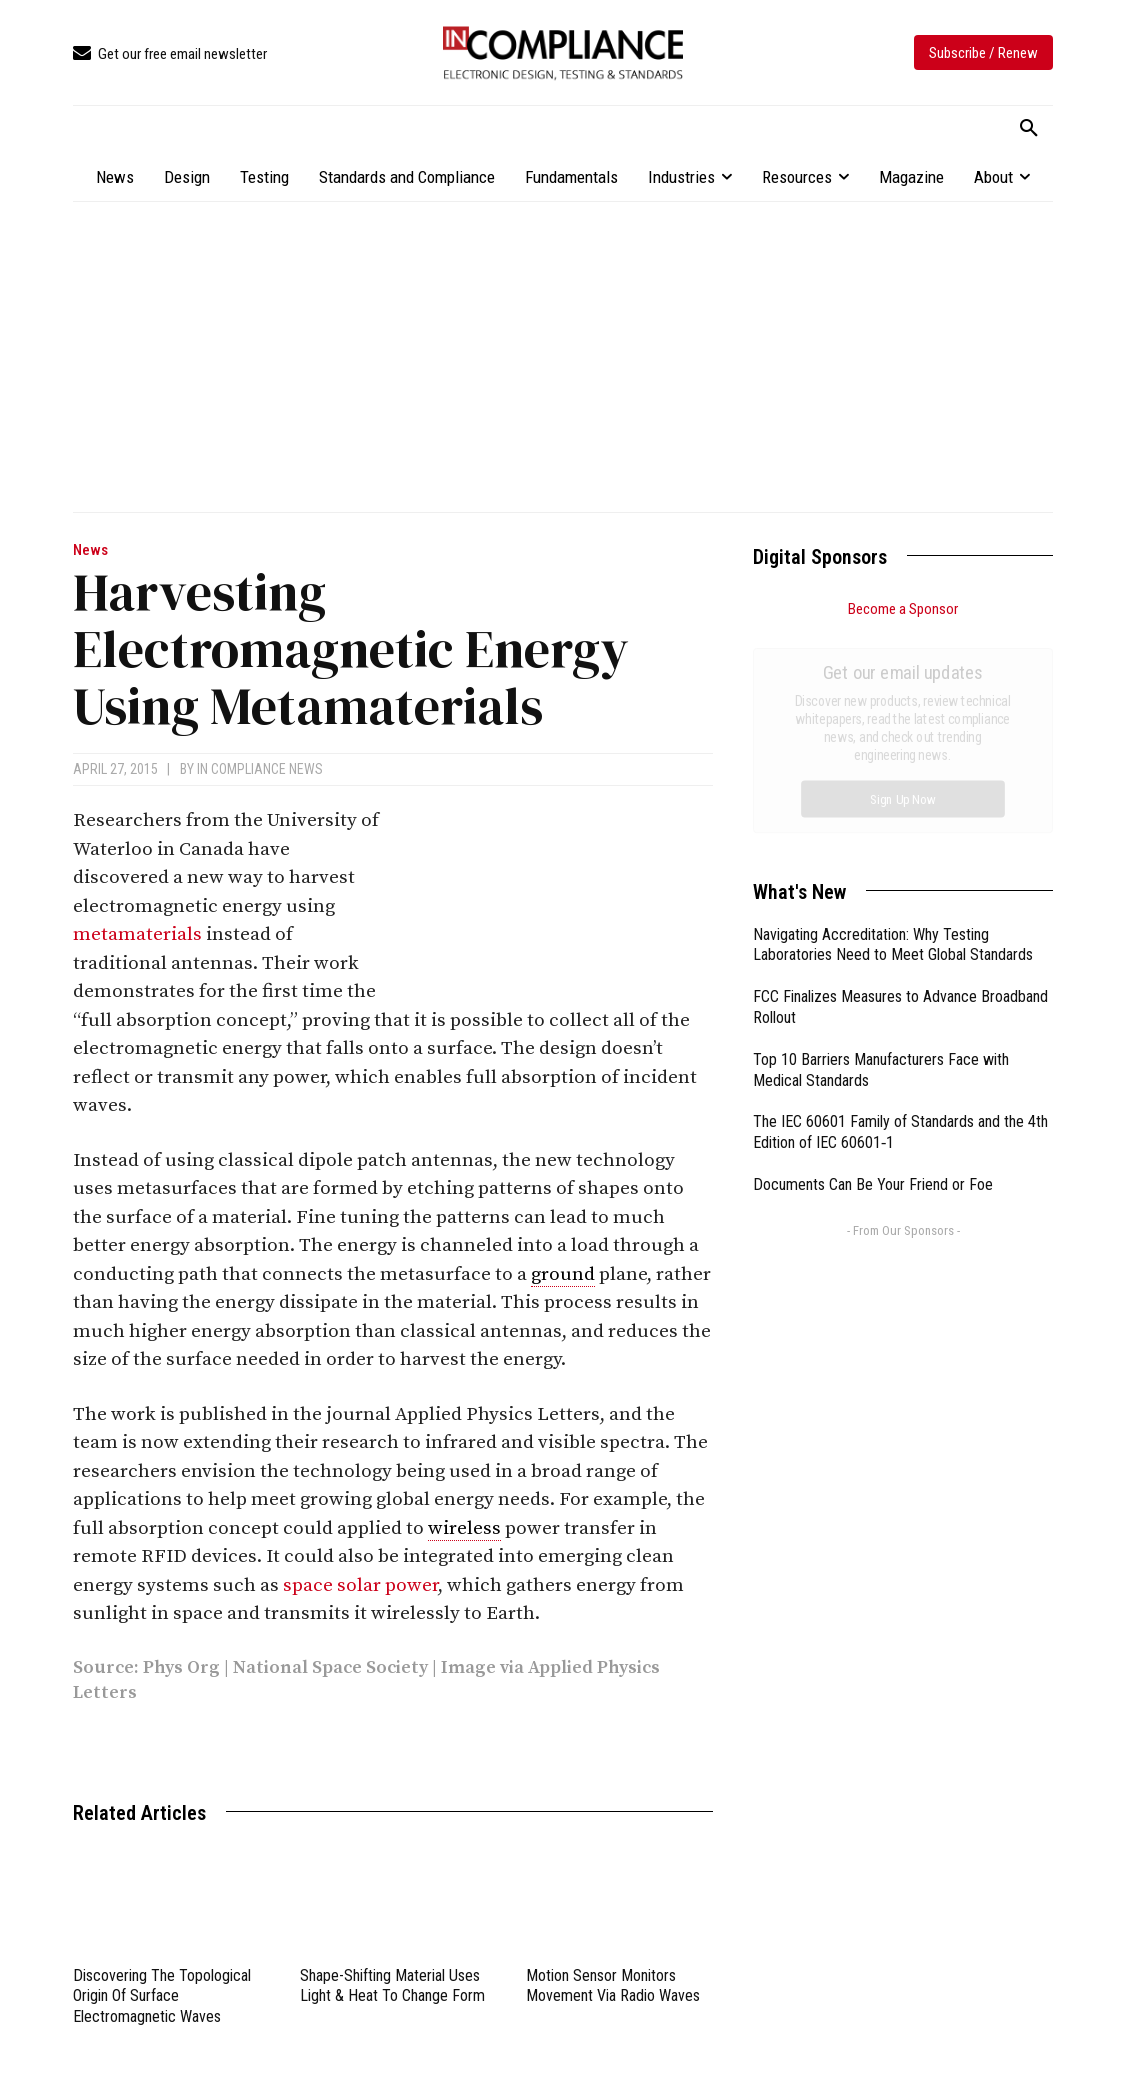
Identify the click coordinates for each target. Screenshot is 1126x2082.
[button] (1029, 129)
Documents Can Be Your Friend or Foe (873, 959)
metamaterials (137, 934)
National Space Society (330, 1667)
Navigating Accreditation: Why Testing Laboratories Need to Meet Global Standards (893, 720)
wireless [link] (464, 1528)
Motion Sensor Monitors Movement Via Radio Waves (613, 1986)
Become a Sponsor (903, 609)
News (90, 550)
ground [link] (563, 1274)
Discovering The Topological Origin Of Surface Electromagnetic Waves (162, 1996)
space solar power (360, 1585)
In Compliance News (260, 769)
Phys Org (181, 1667)
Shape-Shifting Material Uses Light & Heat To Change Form (392, 1986)
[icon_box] (170, 54)
